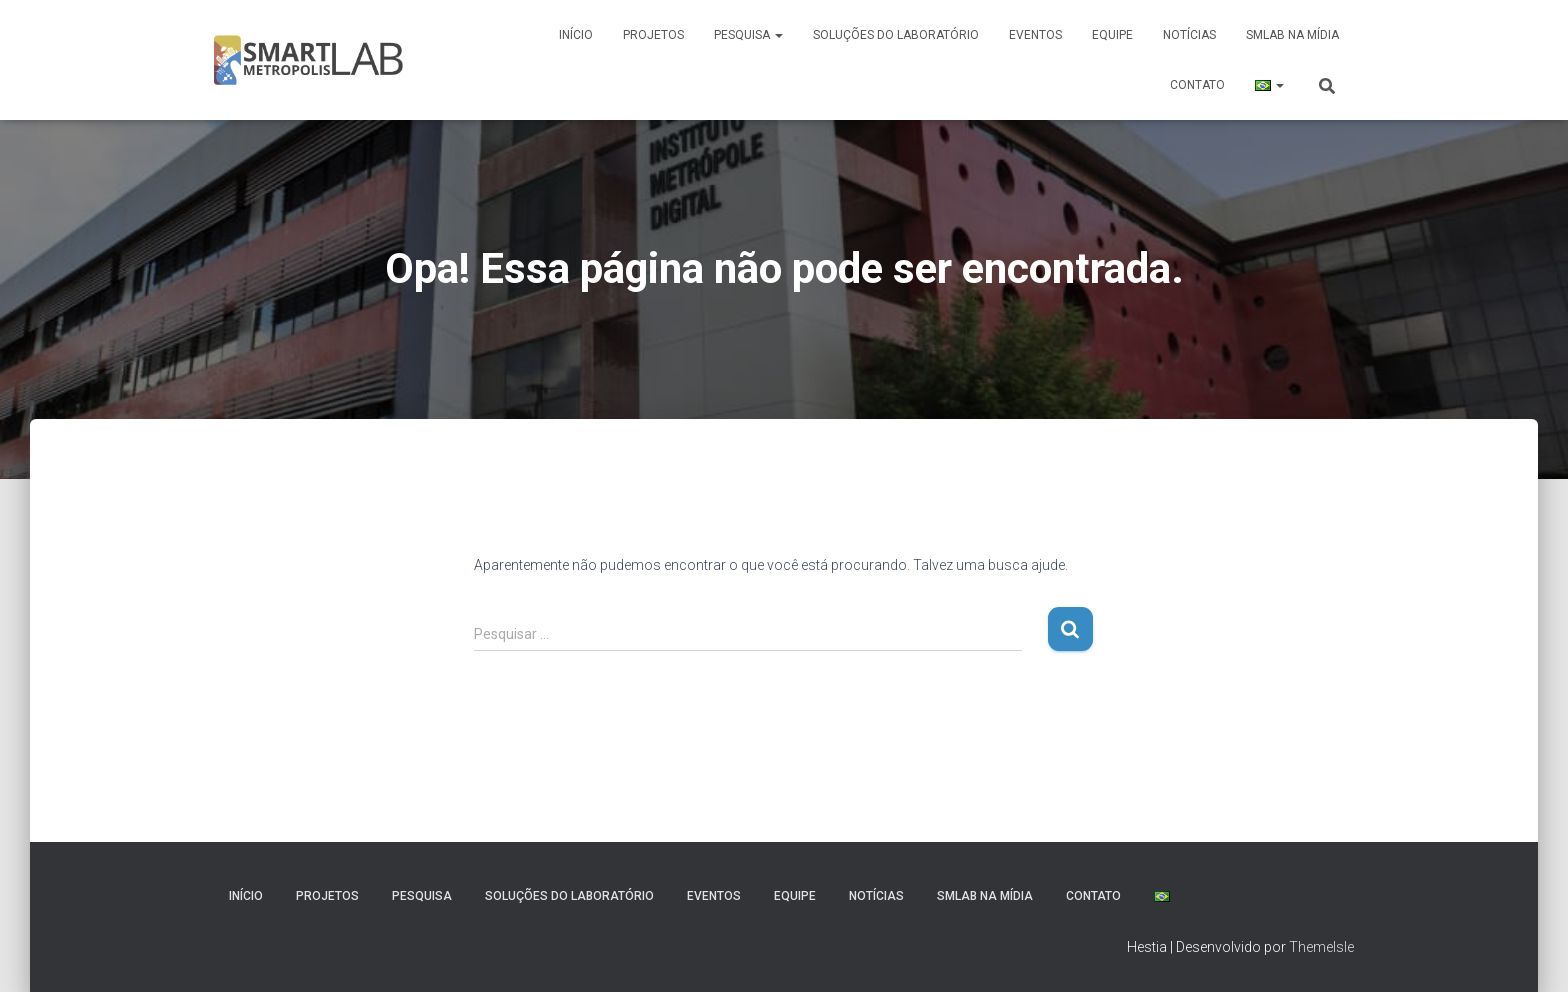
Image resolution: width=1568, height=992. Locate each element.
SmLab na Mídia (1292, 35)
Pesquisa (748, 35)
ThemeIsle (1321, 947)
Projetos (653, 35)
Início (576, 35)
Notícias (1189, 35)
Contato (1197, 85)
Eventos (1035, 35)
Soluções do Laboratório (896, 35)
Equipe (1112, 35)
